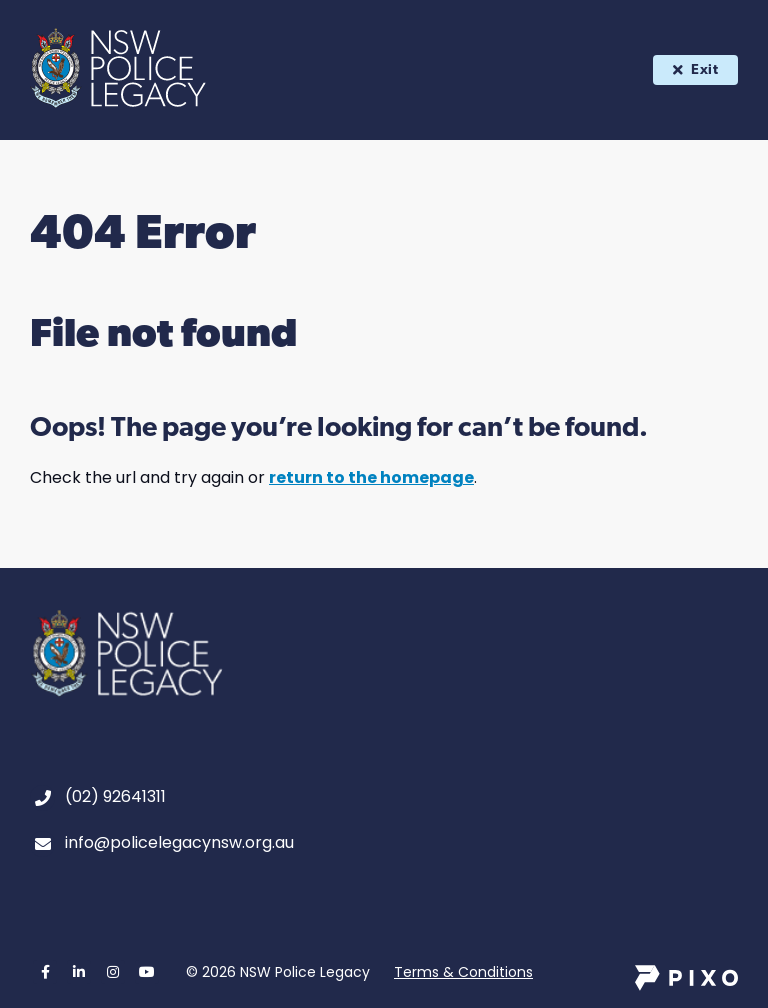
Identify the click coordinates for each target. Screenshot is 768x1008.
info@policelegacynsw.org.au (179, 842)
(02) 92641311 (115, 796)
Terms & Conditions (463, 972)
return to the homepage (371, 477)
